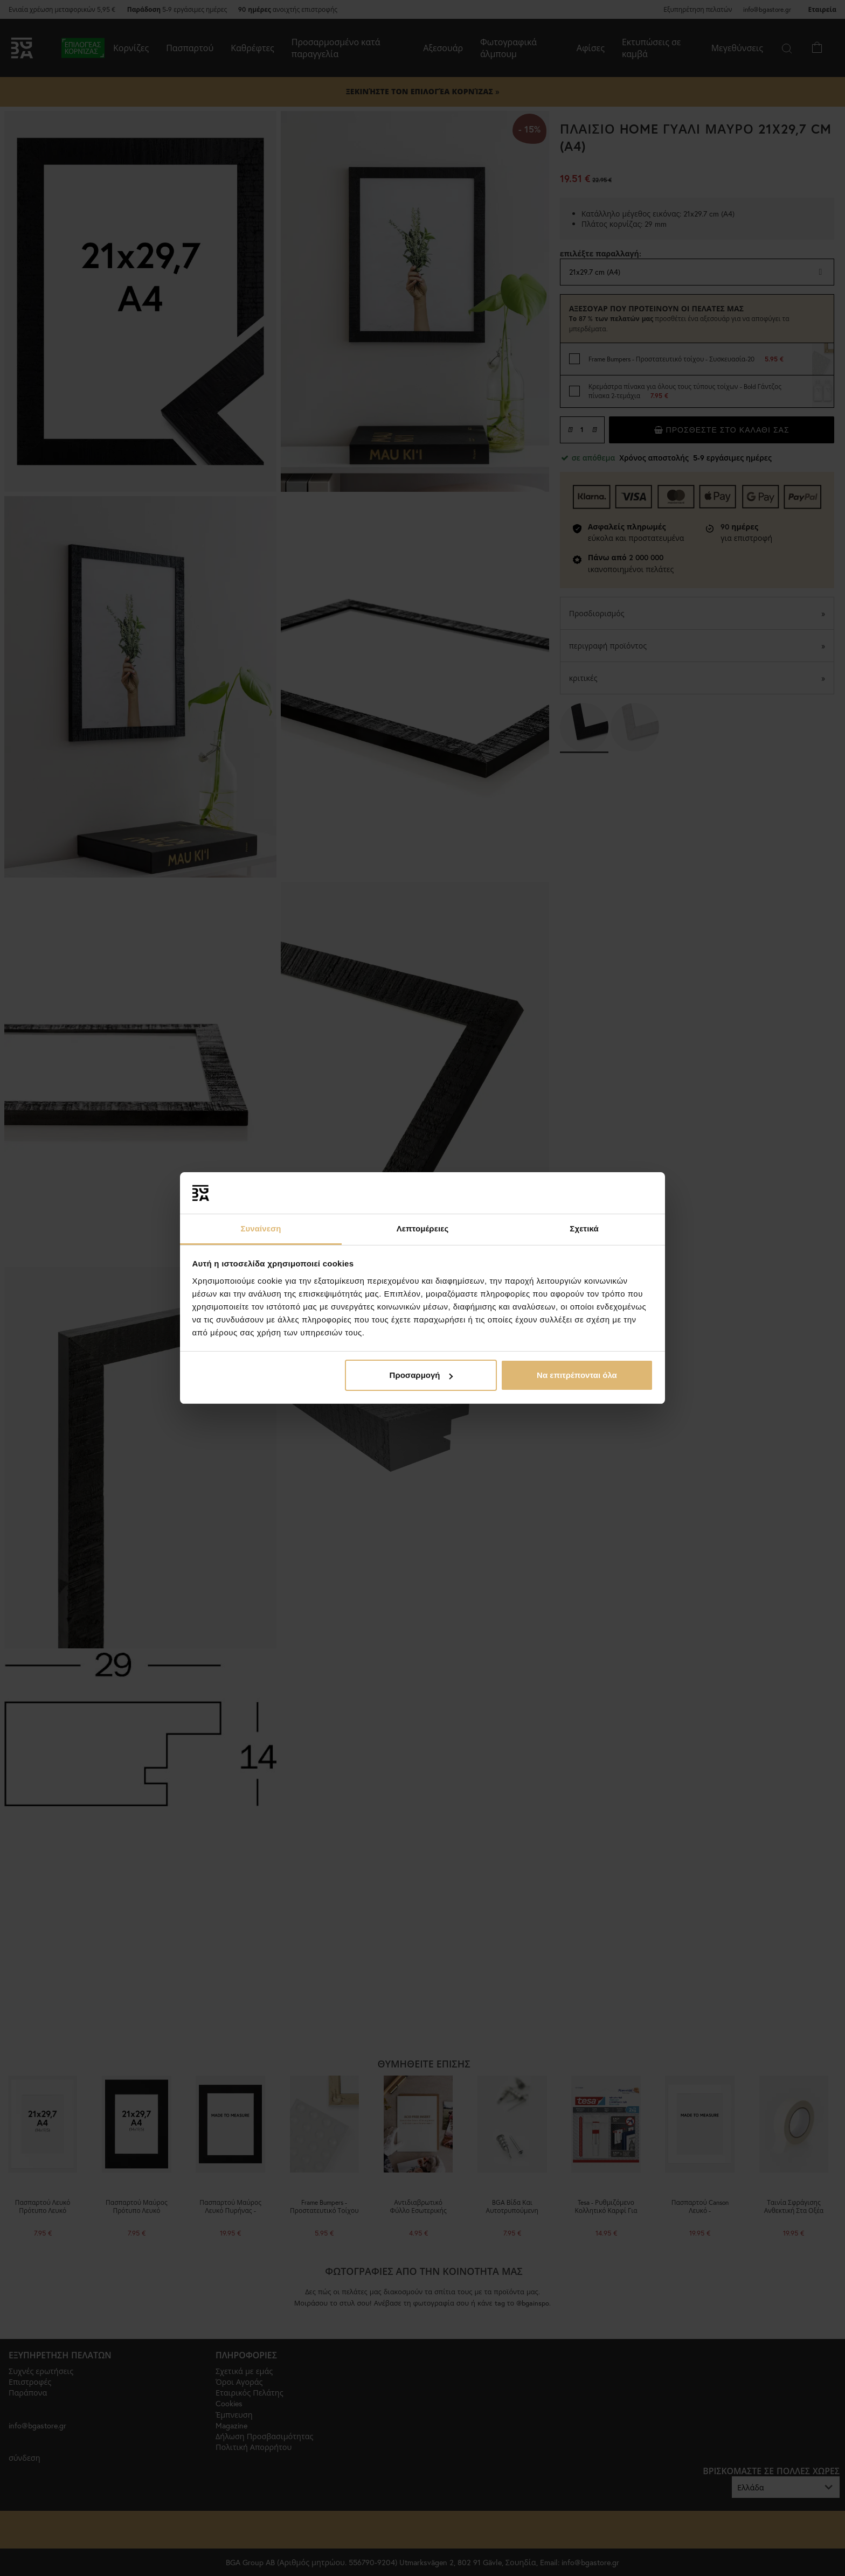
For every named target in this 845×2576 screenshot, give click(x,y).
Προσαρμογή (421, 1375)
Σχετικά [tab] (584, 1228)
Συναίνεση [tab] (260, 1228)
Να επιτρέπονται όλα (577, 1375)
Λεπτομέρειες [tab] (423, 1228)
